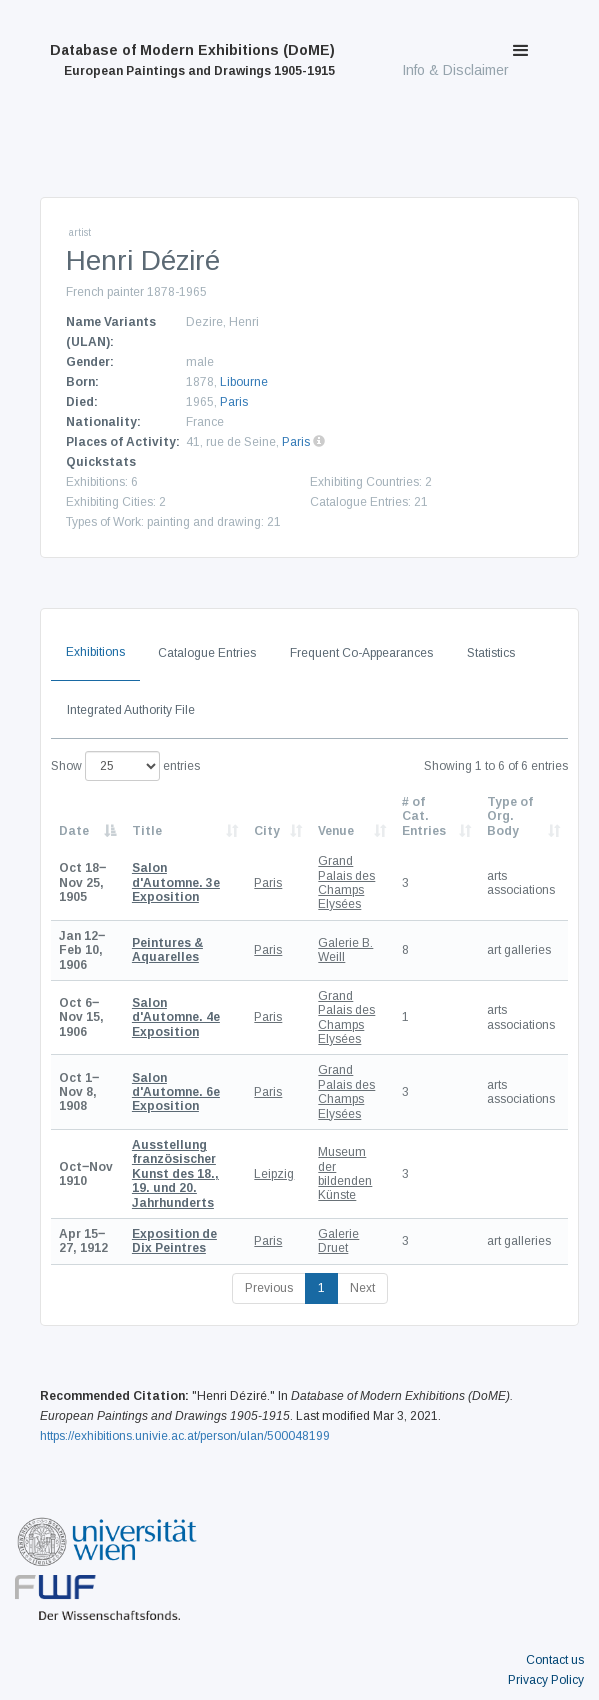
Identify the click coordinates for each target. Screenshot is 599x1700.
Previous (269, 1288)
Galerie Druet (338, 1241)
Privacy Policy (546, 1680)
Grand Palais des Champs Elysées (346, 882)
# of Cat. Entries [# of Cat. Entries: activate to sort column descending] (424, 816)
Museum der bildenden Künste (345, 1173)
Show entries (125, 766)
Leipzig (274, 1174)
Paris (234, 402)
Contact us (555, 1660)
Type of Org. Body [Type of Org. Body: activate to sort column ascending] (510, 816)
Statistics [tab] (491, 653)
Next (362, 1288)
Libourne (244, 382)
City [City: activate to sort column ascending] (267, 831)
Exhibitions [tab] (95, 652)
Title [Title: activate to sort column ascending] (147, 831)
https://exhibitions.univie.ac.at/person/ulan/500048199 (185, 1436)
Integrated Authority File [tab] (131, 710)
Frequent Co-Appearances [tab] (361, 653)
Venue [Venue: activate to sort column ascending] (336, 831)
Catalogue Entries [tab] (207, 653)
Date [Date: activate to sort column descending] (74, 831)
